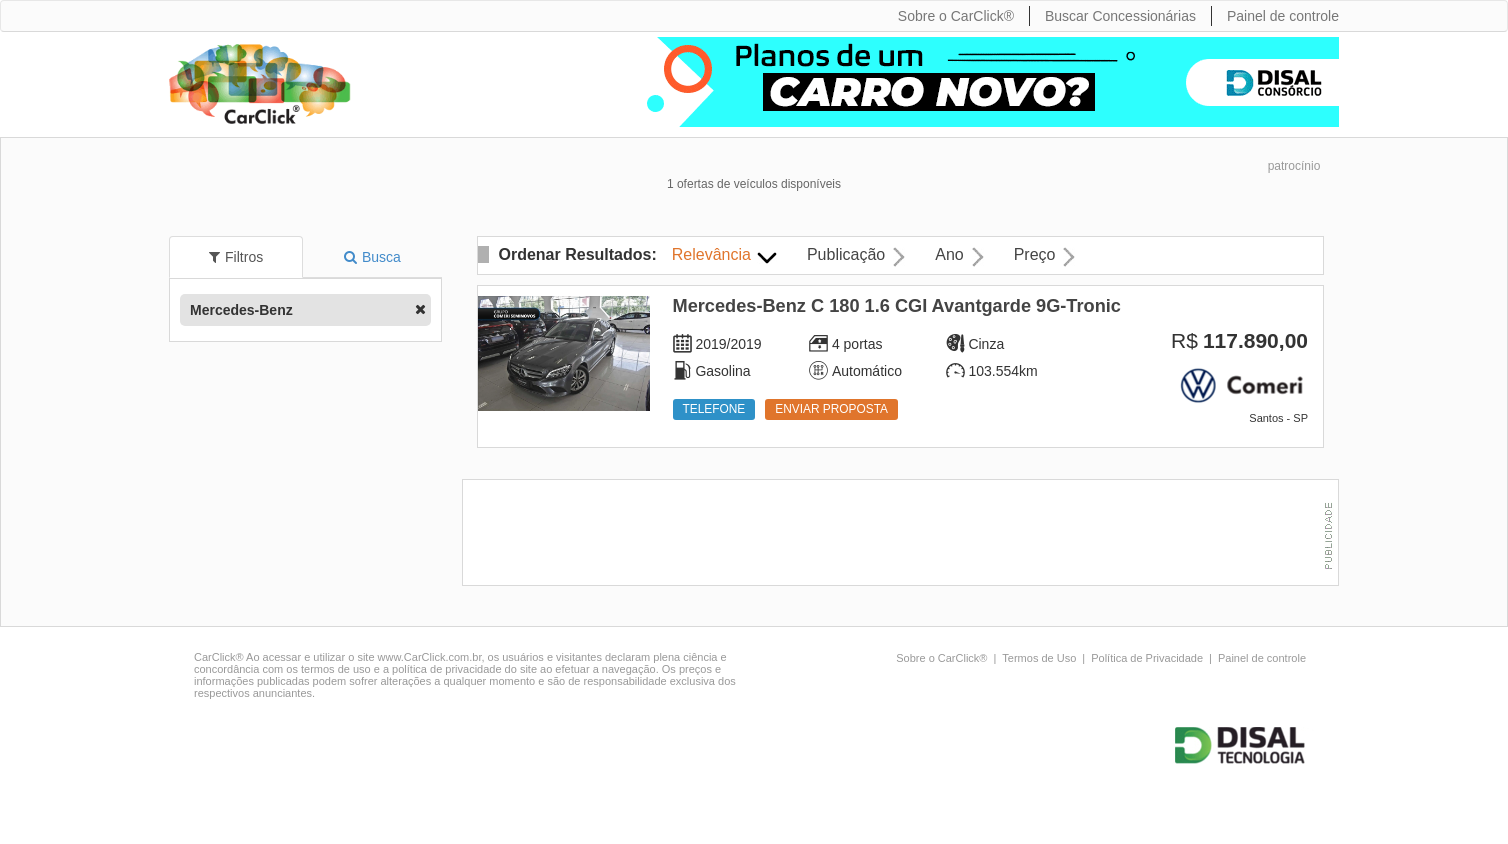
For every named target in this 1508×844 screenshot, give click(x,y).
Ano (949, 254)
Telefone (714, 409)
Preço (1035, 254)
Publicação (846, 254)
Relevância (711, 254)
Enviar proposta (831, 409)
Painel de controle (1262, 658)
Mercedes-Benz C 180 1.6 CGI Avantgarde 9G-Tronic (897, 306)
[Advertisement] (905, 535)
